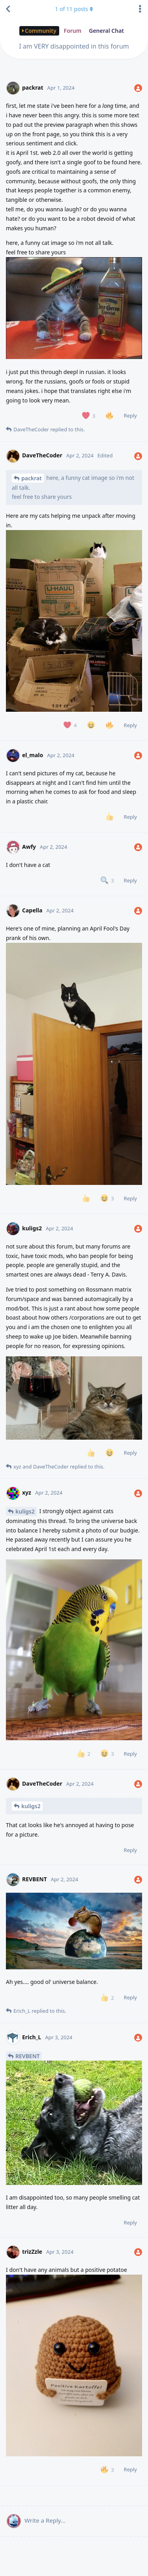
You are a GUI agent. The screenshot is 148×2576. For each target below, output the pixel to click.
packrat (31, 478)
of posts (74, 9)
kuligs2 (25, 1511)
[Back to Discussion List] (8, 9)
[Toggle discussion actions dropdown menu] (140, 9)
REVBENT (27, 2056)
